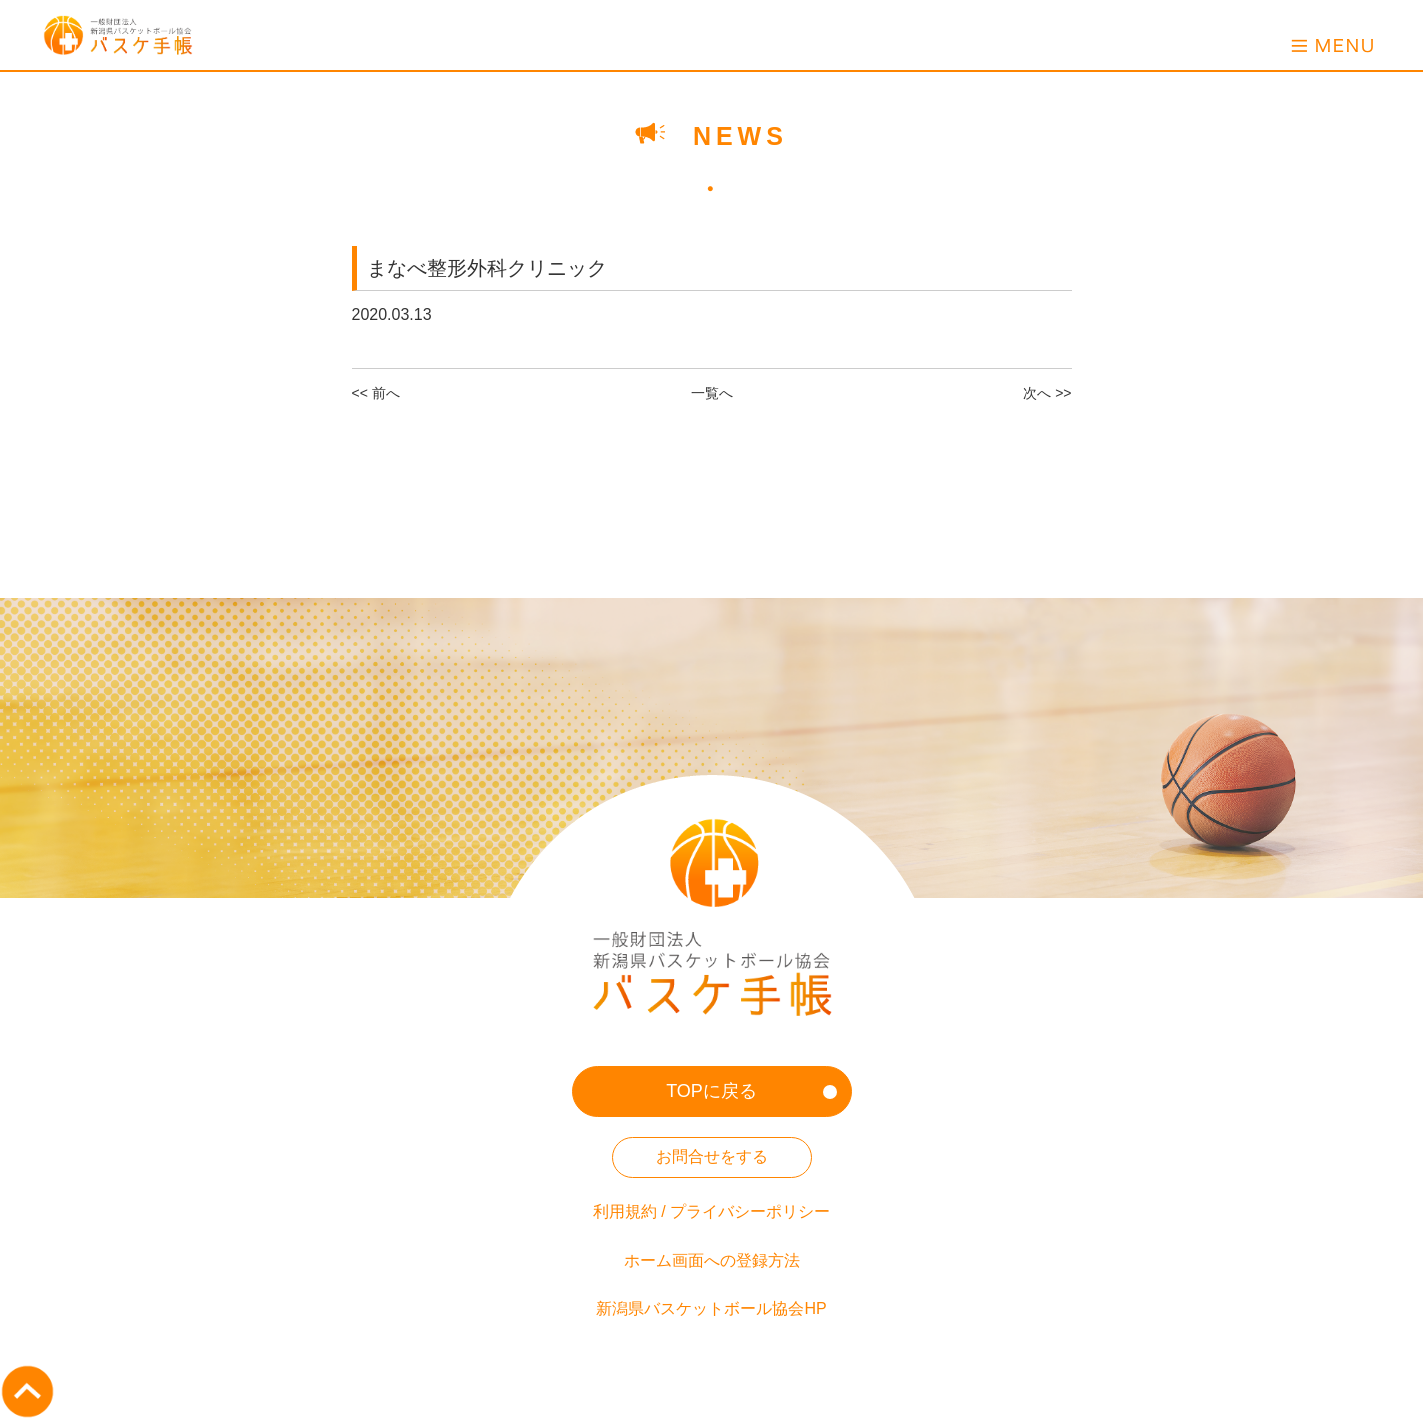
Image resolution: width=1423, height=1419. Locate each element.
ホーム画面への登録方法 (712, 1260)
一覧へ (712, 393)
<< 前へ (376, 393)
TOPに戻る (711, 1091)
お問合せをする (712, 1156)
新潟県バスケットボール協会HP (711, 1308)
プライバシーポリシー (750, 1211)
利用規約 (625, 1211)
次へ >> (1047, 393)
